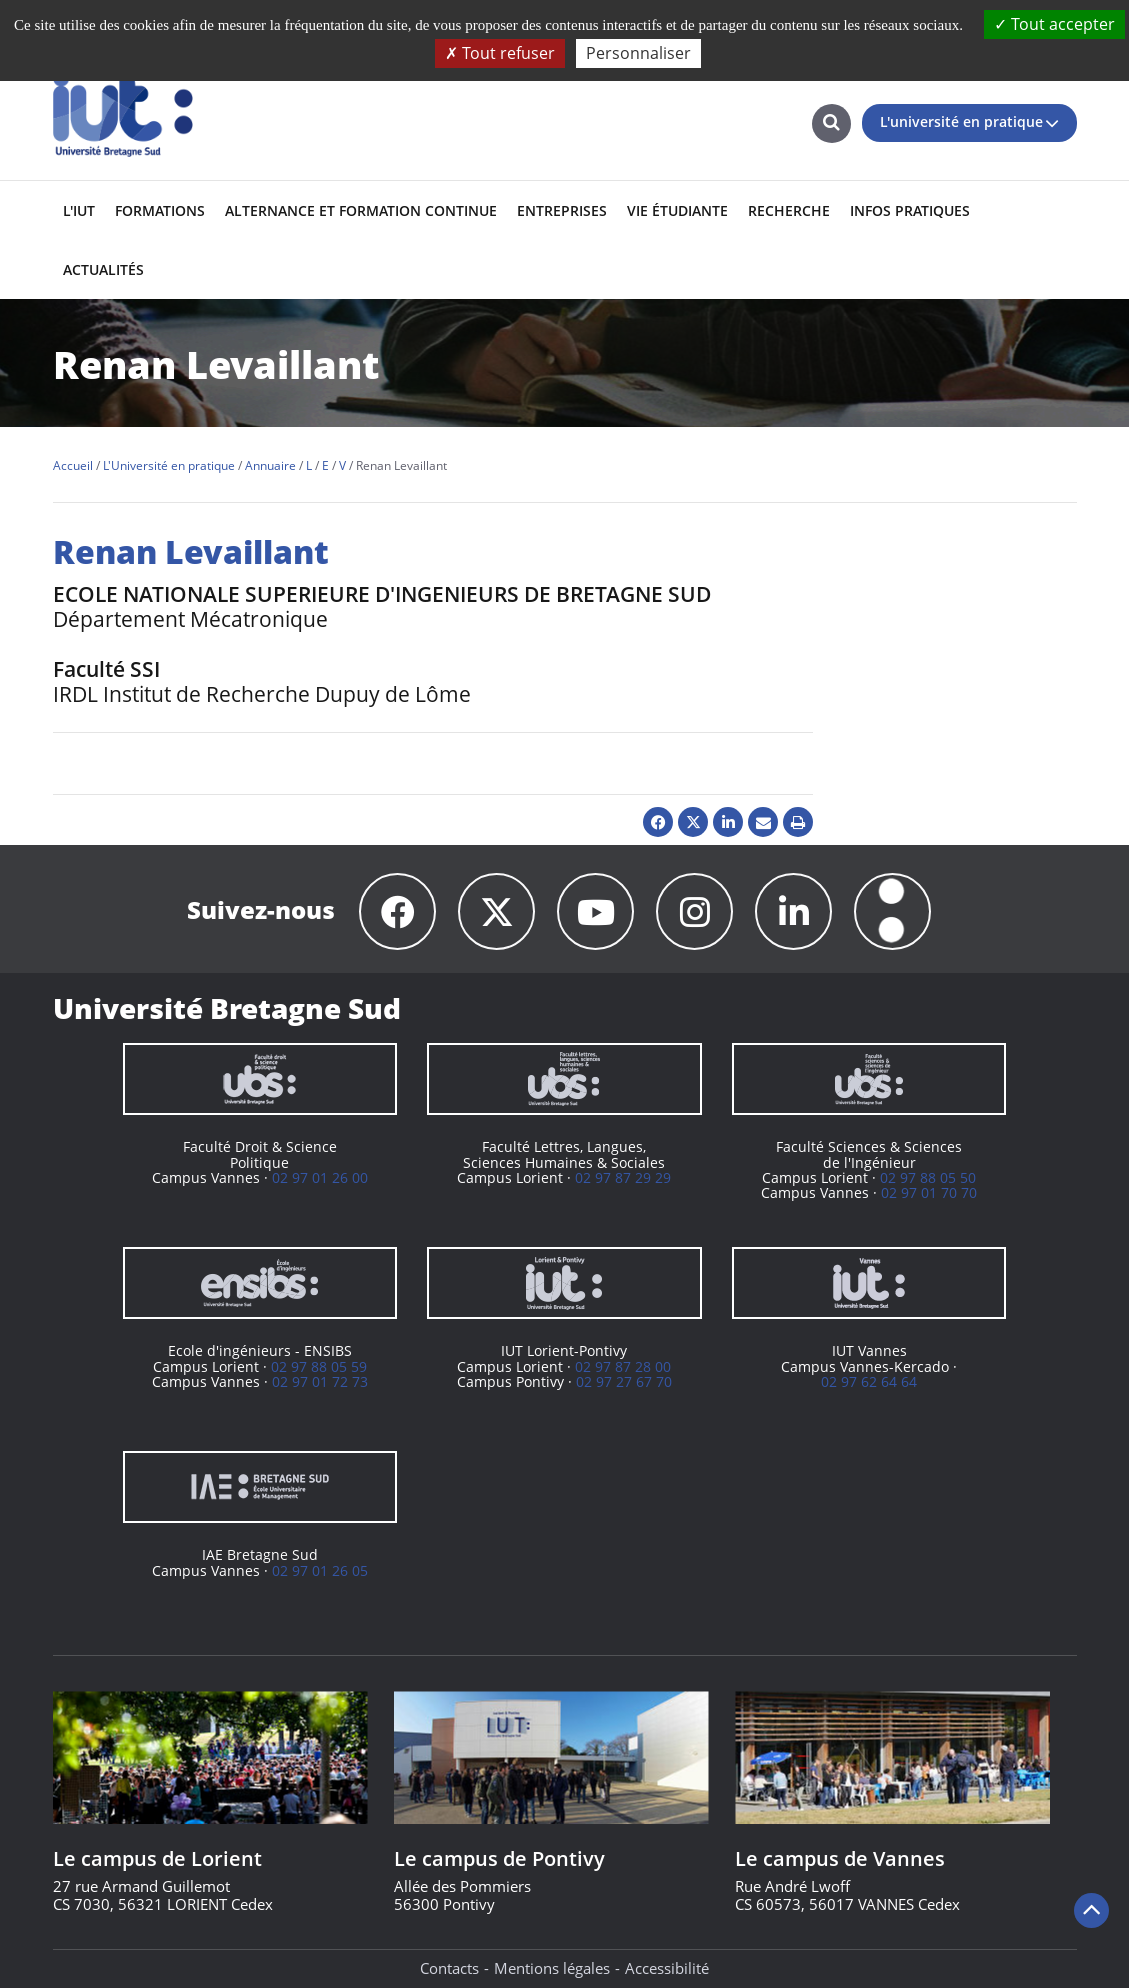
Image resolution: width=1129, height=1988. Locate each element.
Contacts (449, 1968)
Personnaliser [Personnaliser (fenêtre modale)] (638, 53)
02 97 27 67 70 (624, 1381)
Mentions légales (552, 1968)
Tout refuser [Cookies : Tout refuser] (500, 53)
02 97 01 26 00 (320, 1177)
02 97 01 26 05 (320, 1570)
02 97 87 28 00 (623, 1366)
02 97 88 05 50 (928, 1177)
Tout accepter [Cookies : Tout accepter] (1054, 24)
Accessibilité (667, 1968)
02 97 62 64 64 (869, 1381)
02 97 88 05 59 (319, 1366)
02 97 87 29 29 (623, 1177)
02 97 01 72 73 (320, 1381)
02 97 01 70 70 (929, 1192)
